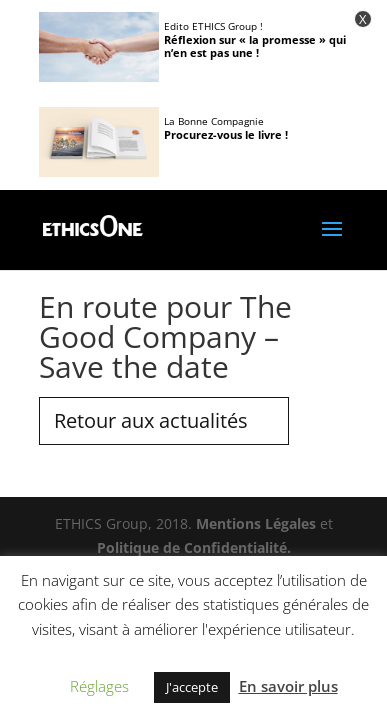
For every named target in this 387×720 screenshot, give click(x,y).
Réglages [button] (99, 686)
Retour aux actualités (151, 420)
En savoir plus (288, 686)
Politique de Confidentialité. (194, 547)
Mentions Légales (256, 523)
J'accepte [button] (192, 687)
